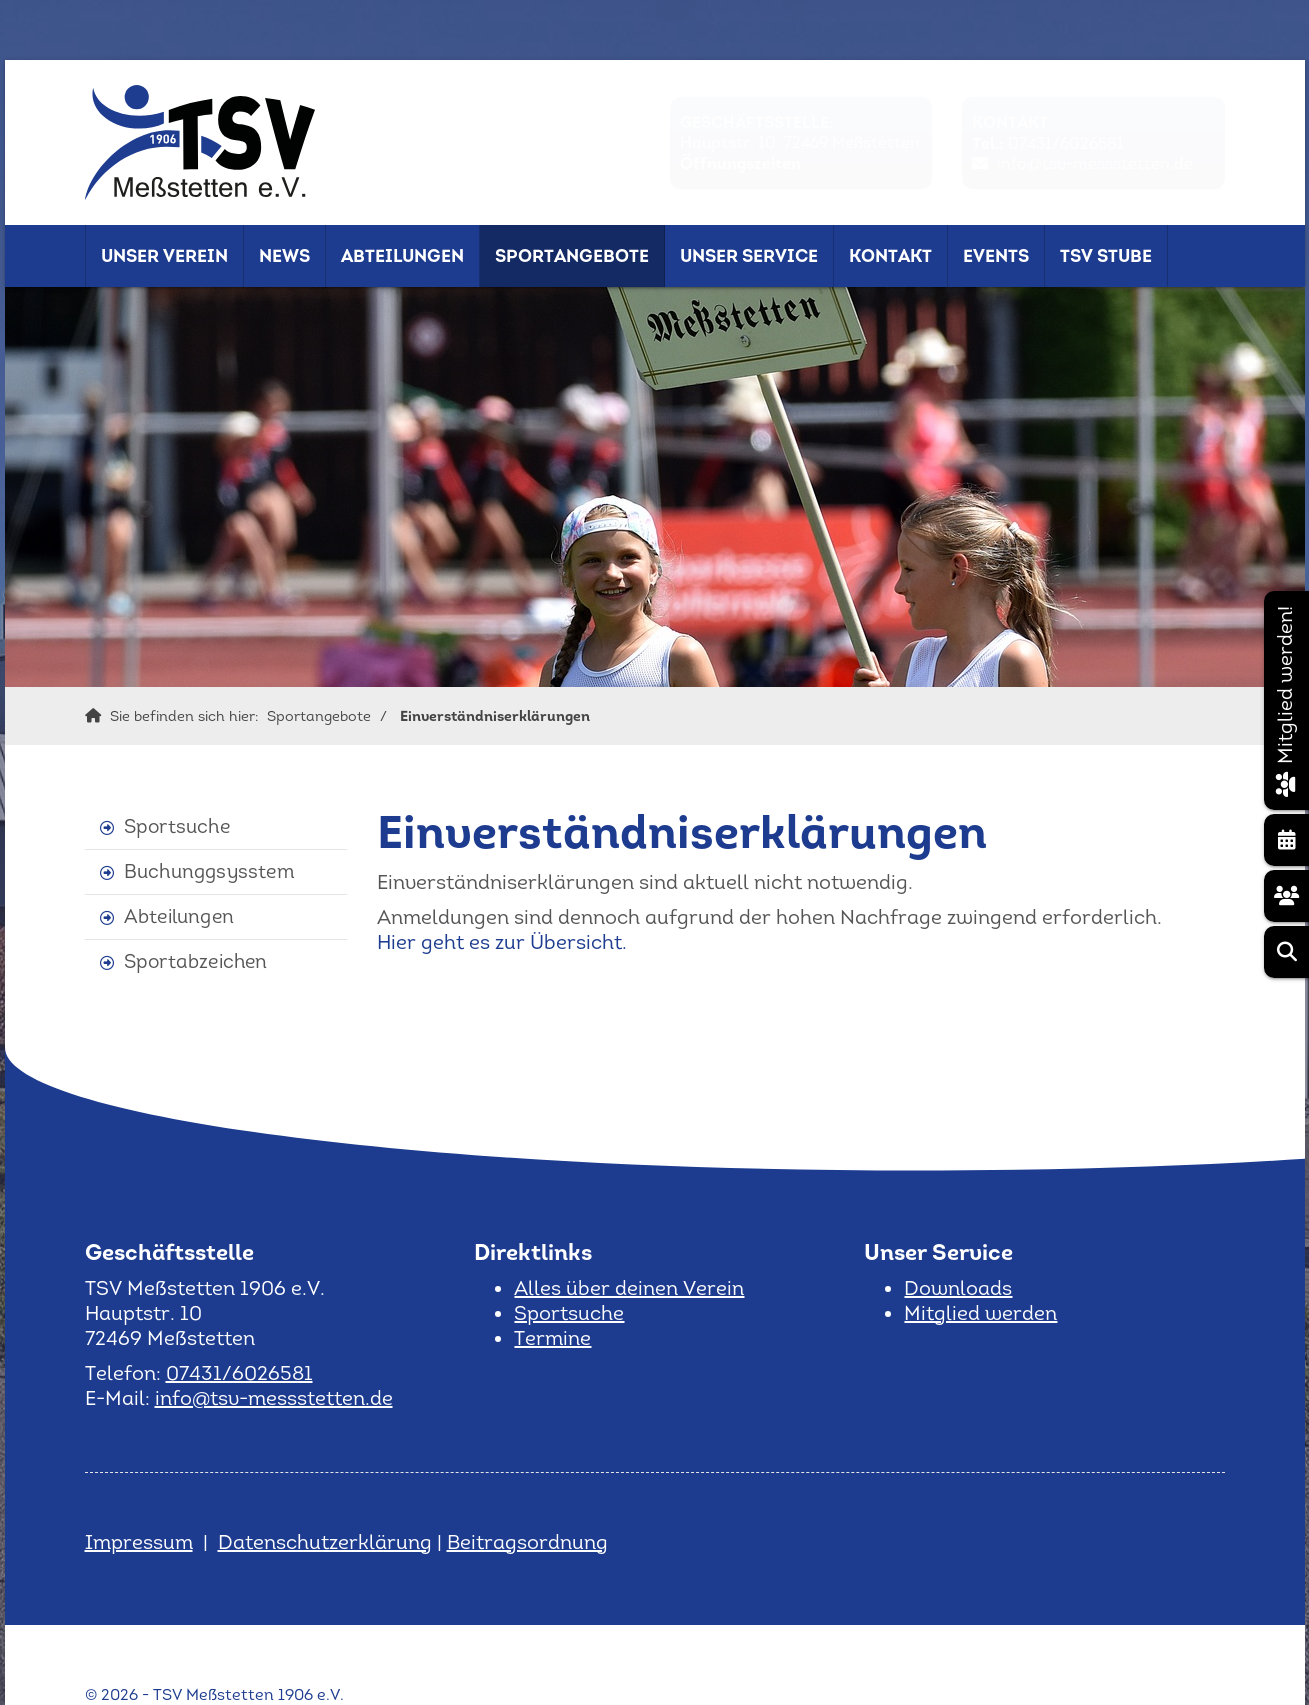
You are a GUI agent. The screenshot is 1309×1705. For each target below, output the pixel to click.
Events (996, 256)
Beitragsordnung (527, 1542)
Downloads (958, 1288)
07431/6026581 (1066, 143)
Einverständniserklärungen (495, 716)
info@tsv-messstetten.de (1095, 163)
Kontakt (890, 256)
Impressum (139, 1542)
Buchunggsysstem (209, 871)
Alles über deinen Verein (629, 1288)
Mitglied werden (980, 1313)
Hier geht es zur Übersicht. (502, 942)
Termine (552, 1338)
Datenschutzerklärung (325, 1542)
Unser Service (749, 256)
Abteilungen (402, 256)
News (284, 256)
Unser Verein (164, 256)
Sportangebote (572, 256)
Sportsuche (177, 826)
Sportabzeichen (196, 961)
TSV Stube (1106, 256)
